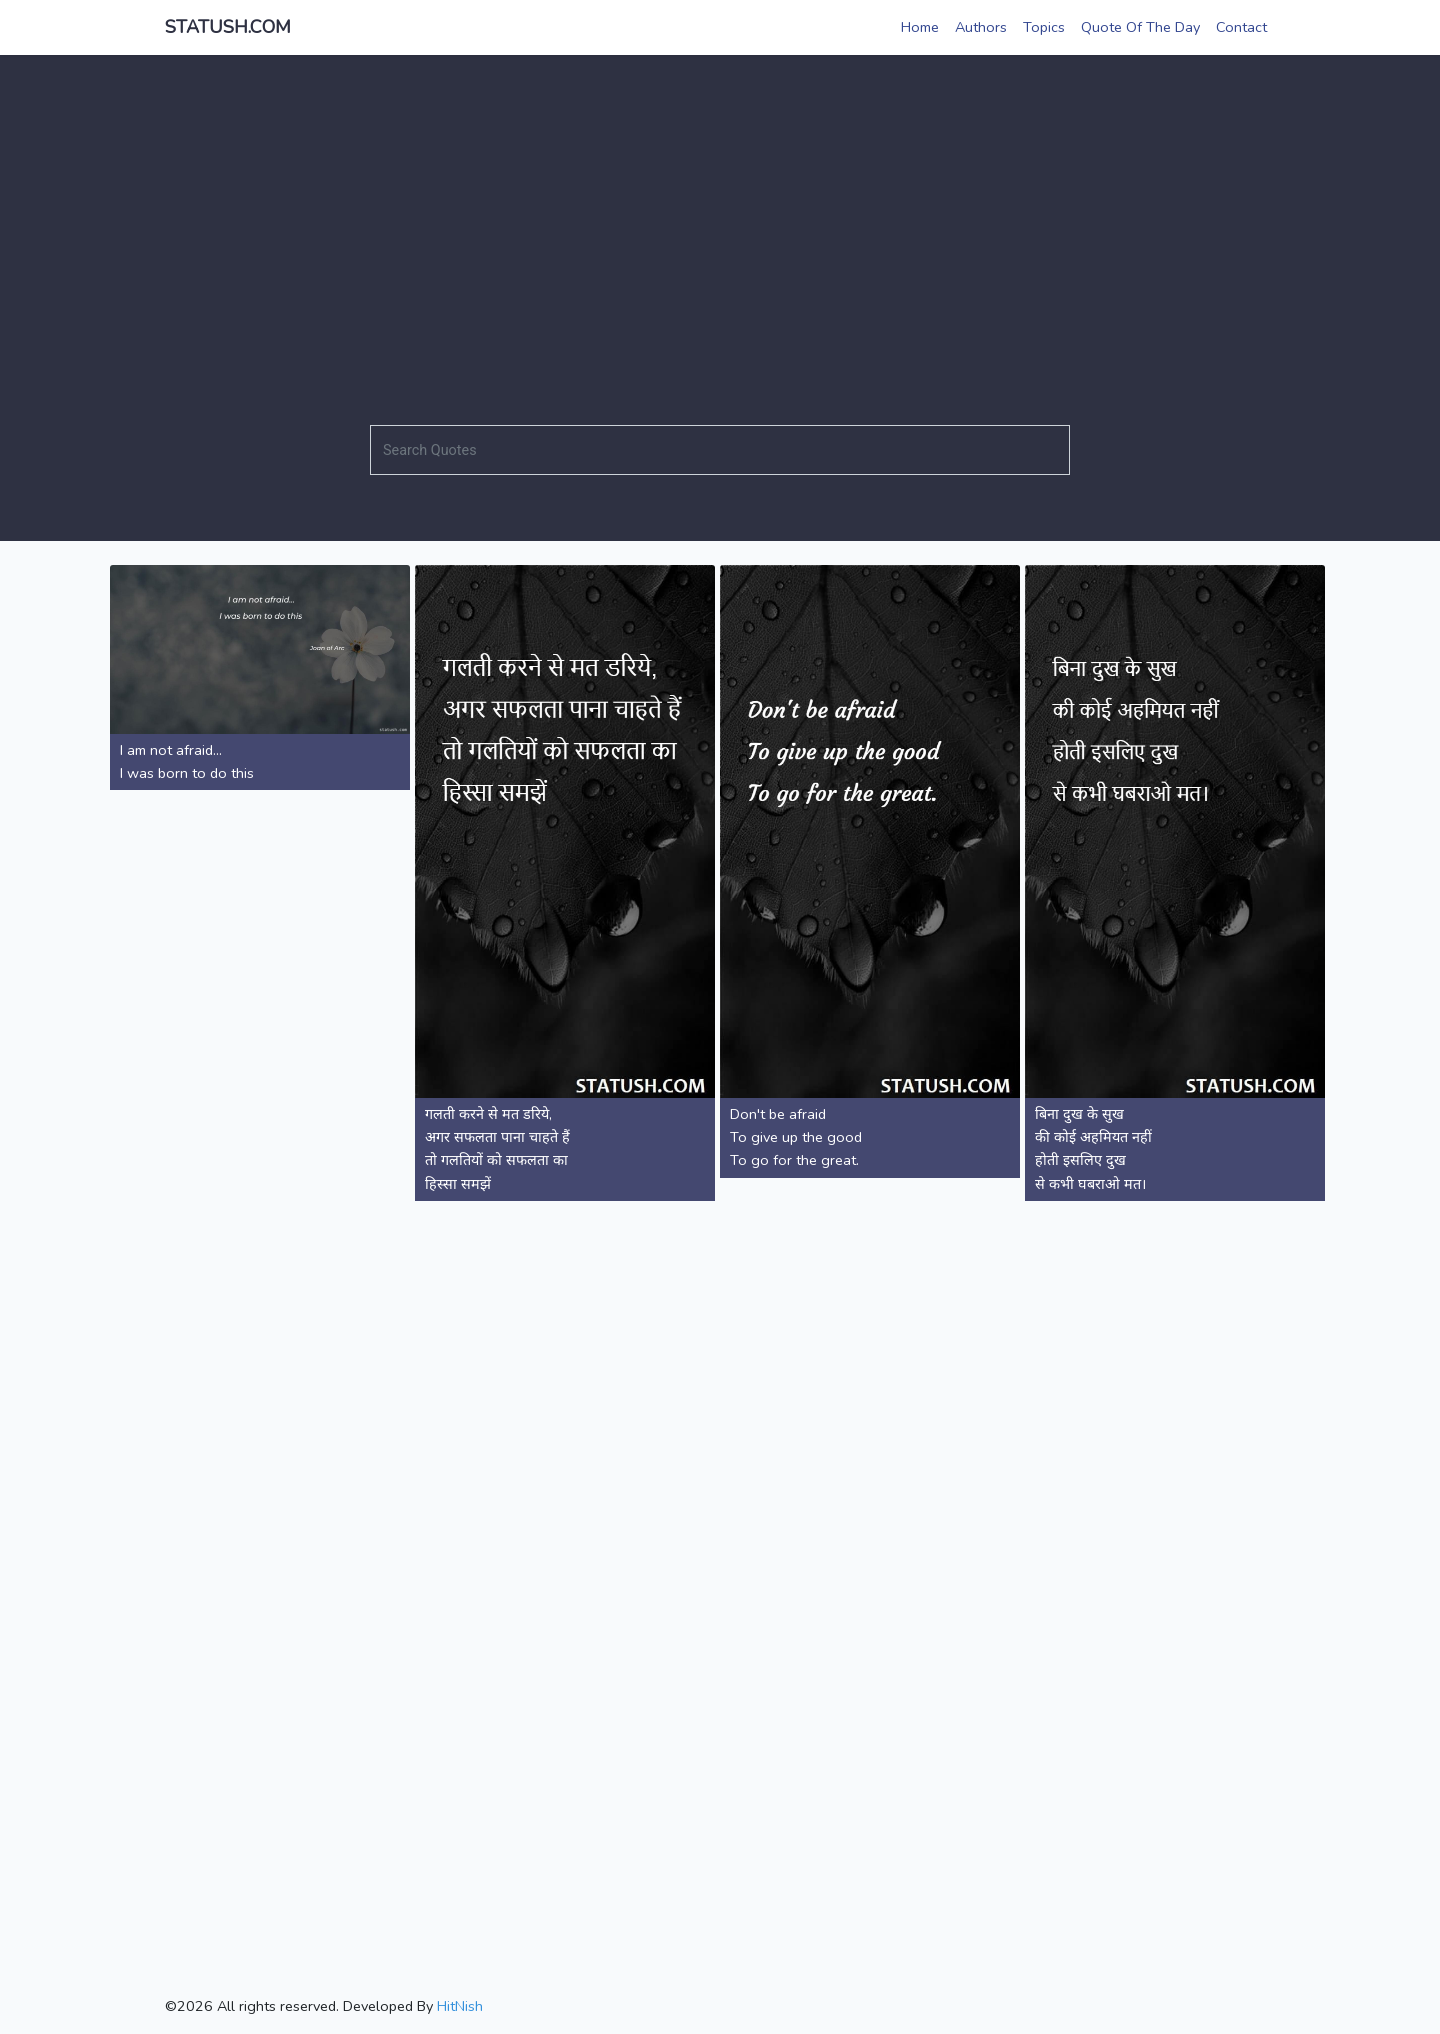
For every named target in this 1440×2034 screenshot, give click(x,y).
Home (920, 27)
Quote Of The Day (1140, 27)
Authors (981, 27)
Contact (1241, 27)
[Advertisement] (720, 235)
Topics (1044, 27)
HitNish (460, 2006)
